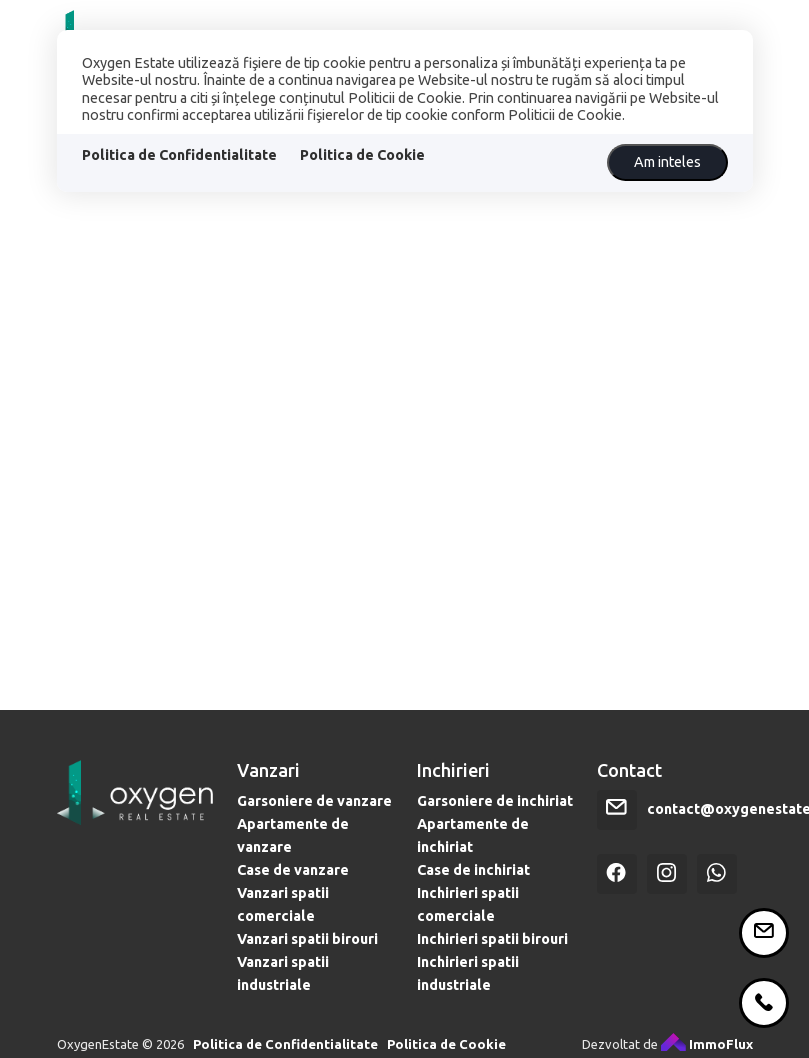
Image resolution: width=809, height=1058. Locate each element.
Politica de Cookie (362, 155)
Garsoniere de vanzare (314, 858)
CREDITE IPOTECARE (449, 21)
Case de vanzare (293, 927)
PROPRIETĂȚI (285, 21)
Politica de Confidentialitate (179, 155)
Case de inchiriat (473, 927)
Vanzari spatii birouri (307, 996)
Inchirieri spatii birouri (492, 996)
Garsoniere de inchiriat (495, 858)
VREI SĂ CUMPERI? (632, 21)
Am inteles (667, 162)
